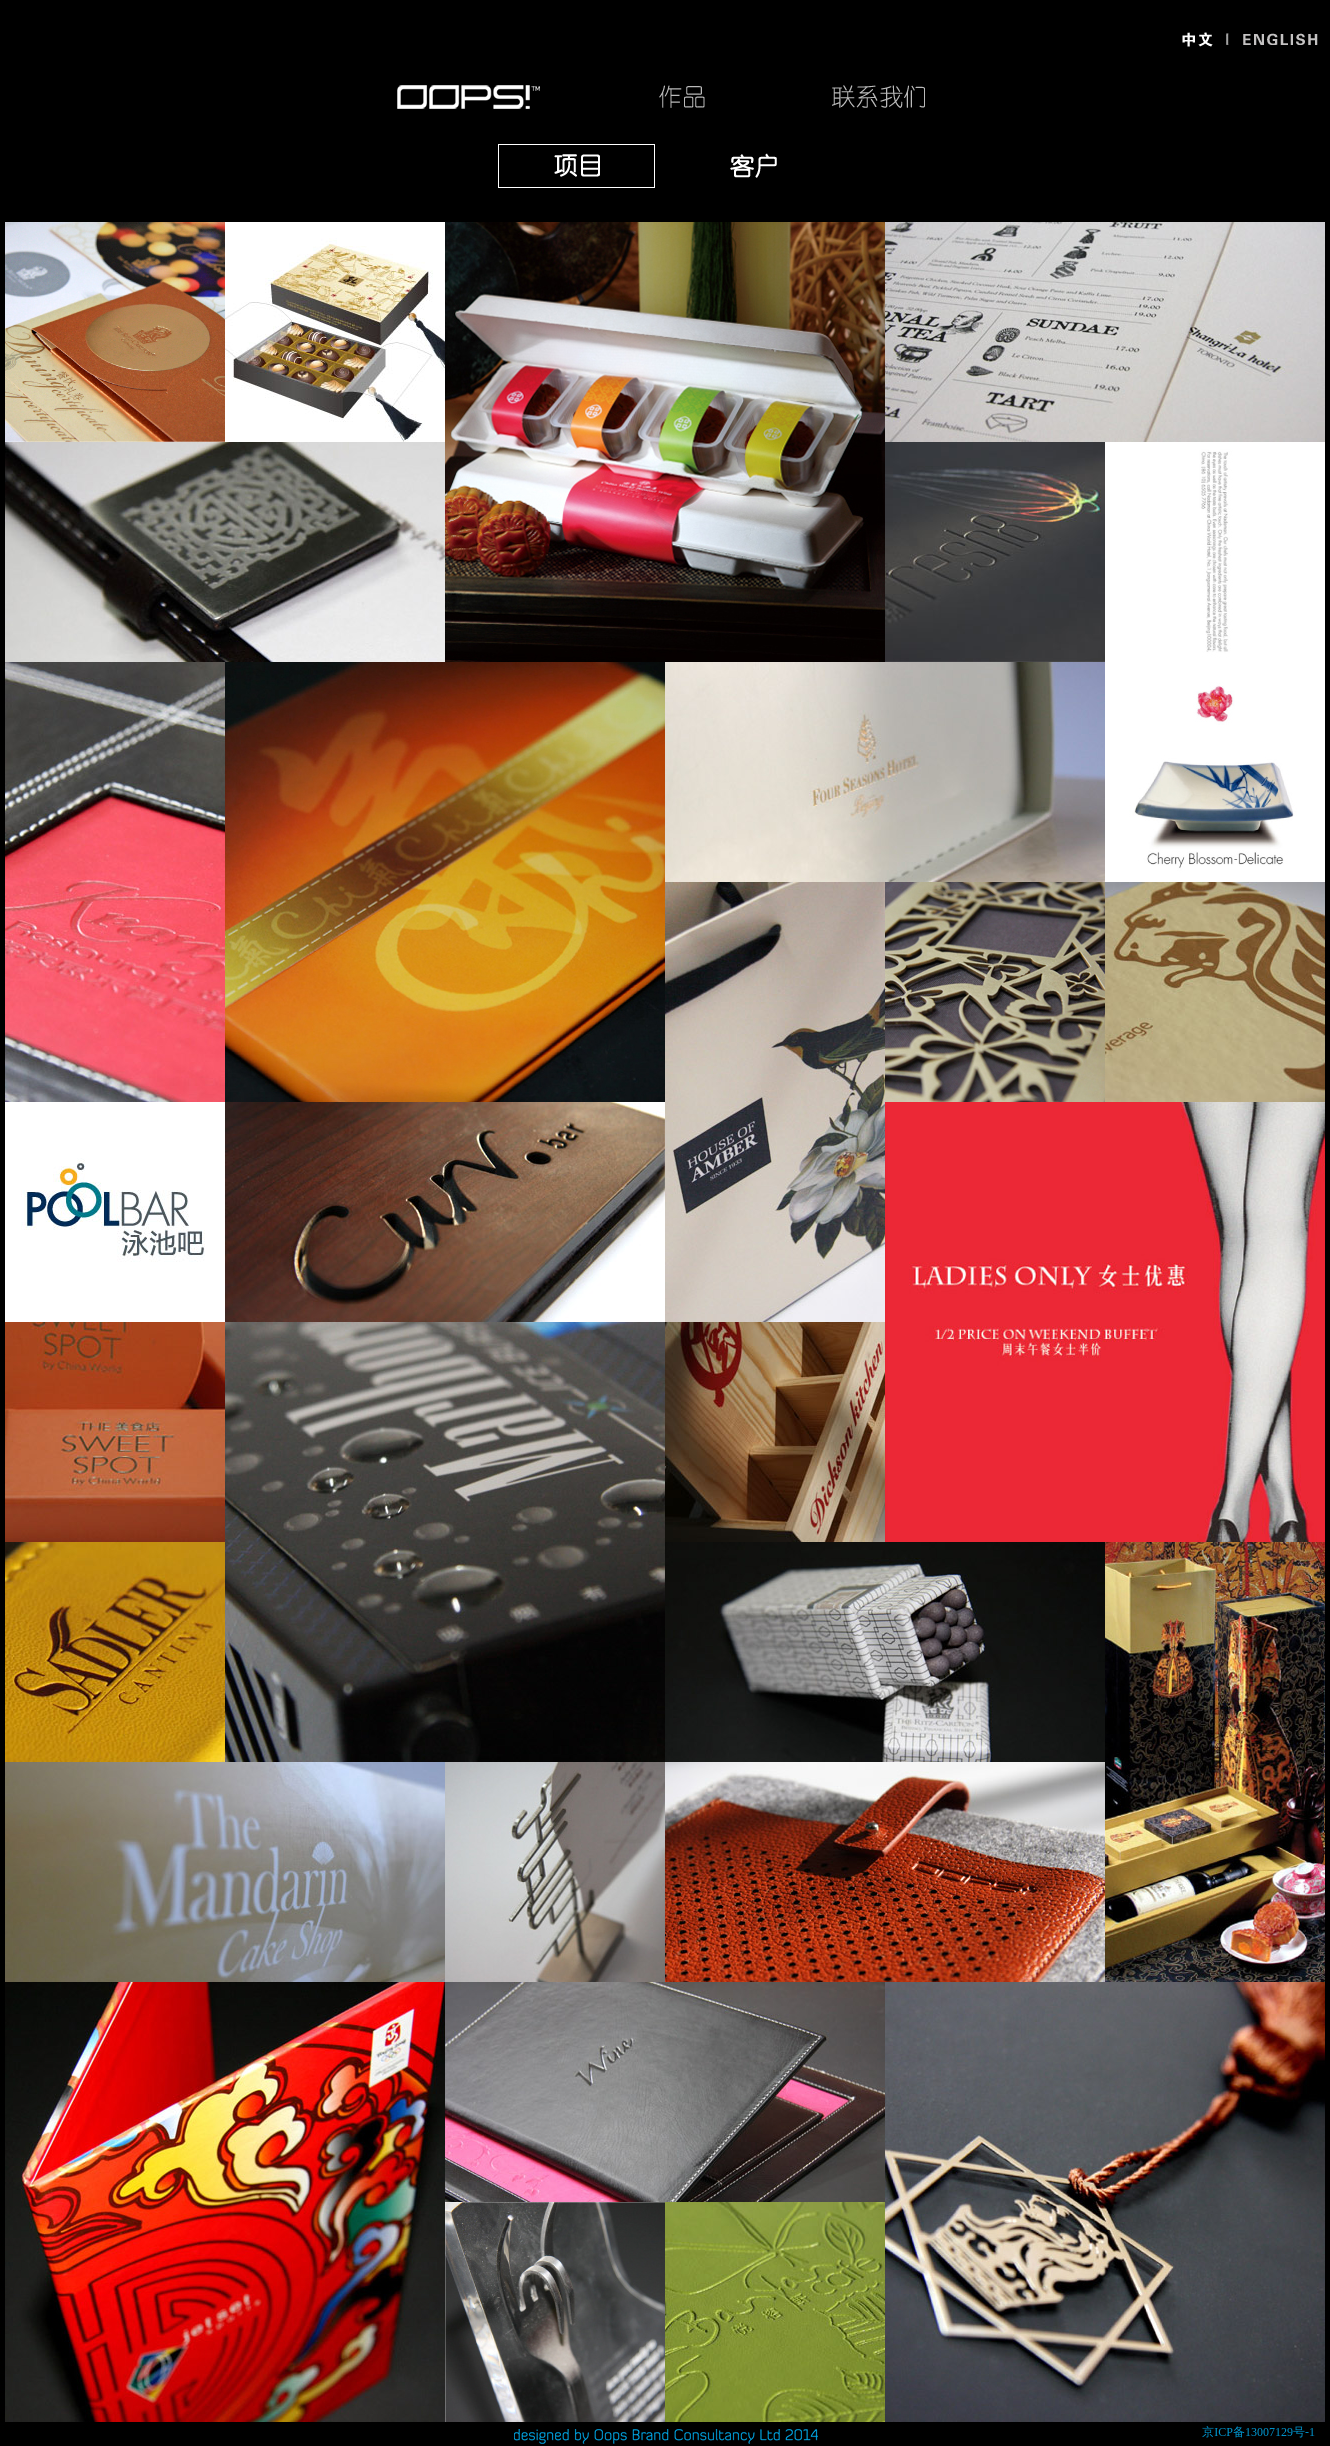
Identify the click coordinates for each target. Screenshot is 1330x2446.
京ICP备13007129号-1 (1258, 2432)
